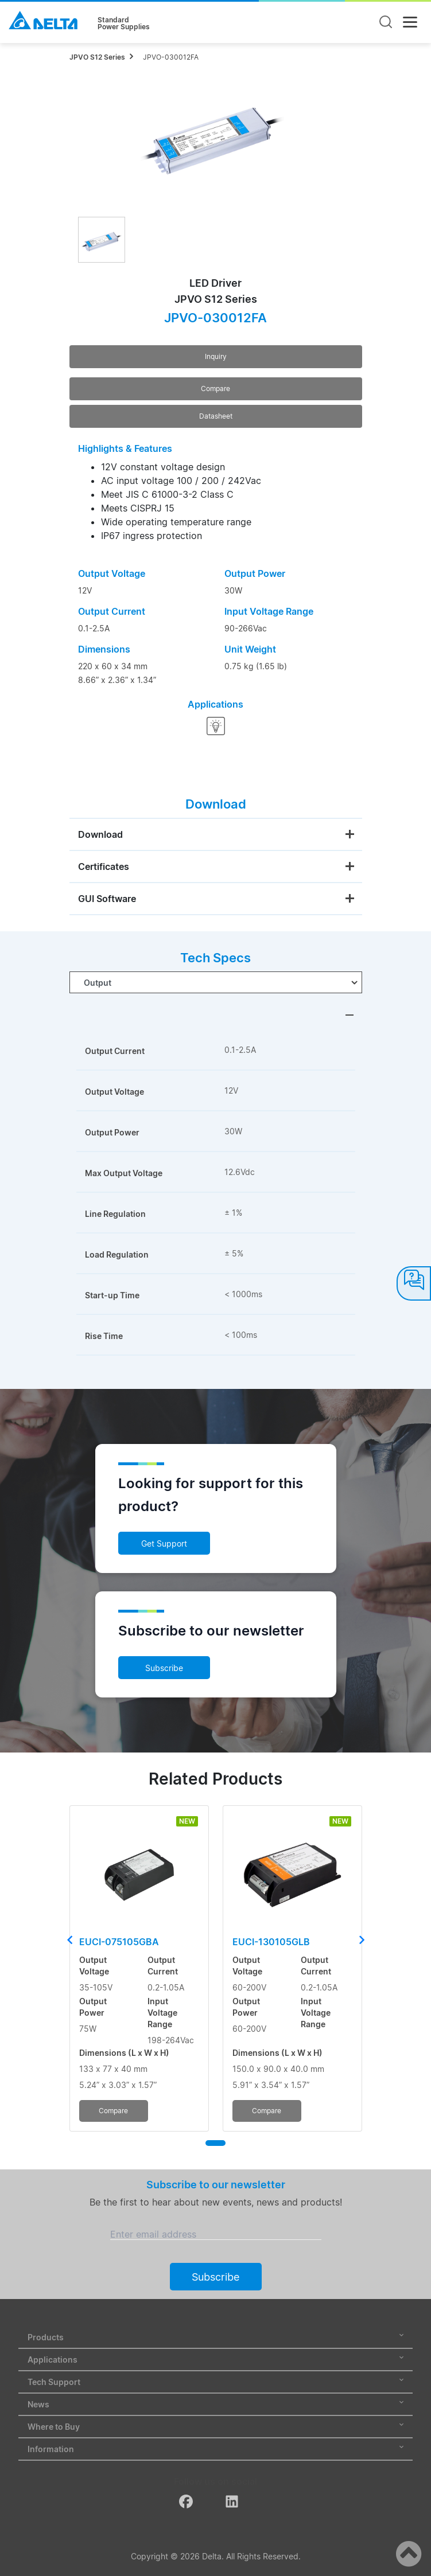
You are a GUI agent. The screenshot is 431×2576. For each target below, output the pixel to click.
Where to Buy (215, 2427)
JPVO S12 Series (97, 57)
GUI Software (107, 898)
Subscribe (164, 1668)
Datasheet (215, 416)
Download (100, 834)
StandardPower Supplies (124, 23)
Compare (215, 388)
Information (215, 2449)
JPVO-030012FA (171, 57)
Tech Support (215, 2382)
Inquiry (216, 356)
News (215, 2404)
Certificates (103, 866)
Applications (215, 2359)
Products (215, 2337)
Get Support (164, 1543)
